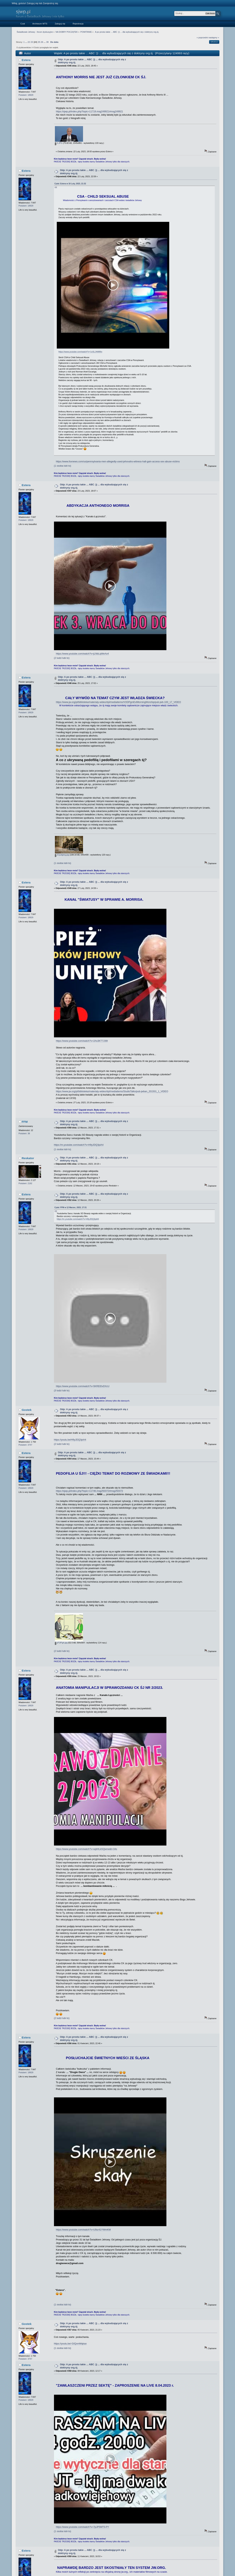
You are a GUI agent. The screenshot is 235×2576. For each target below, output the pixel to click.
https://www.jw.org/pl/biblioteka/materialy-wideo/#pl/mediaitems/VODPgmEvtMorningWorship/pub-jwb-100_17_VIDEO (118, 597)
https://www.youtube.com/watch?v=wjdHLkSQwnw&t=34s (86, 1583)
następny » (214, 37)
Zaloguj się (32, 3)
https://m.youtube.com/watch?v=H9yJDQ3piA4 (79, 986)
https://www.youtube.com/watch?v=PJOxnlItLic (81, 2450)
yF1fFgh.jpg (61, 1430)
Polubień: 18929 (26, 95)
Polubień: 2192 (25, 1025)
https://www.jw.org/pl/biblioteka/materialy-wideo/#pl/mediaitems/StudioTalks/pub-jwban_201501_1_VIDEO (112, 932)
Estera (26, 60)
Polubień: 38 (24, 975)
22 (29, 42)
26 (42, 42)
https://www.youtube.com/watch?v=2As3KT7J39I (82, 882)
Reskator (28, 999)
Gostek (26, 1197)
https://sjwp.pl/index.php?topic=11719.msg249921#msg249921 (89, 111)
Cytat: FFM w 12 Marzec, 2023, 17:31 (71, 1049)
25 (39, 42)
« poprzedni (202, 37)
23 (32, 42)
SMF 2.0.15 (105, 2567)
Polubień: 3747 (25, 1233)
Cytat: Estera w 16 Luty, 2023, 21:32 (70, 184)
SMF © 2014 (115, 2567)
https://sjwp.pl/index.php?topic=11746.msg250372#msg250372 (89, 1278)
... (26, 42)
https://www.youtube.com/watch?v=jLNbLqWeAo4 (82, 548)
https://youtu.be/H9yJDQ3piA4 (70, 1227)
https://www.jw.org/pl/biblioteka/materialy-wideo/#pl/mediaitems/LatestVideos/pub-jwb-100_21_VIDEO (110, 2252)
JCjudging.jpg (62, 749)
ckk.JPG (59, 2505)
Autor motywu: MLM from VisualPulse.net (117, 2571)
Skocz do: (190, 2550)
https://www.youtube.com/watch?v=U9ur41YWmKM (83, 1910)
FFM (25, 963)
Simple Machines (127, 2567)
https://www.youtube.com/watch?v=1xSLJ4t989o (80, 300)
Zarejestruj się (50, 3)
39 (47, 42)
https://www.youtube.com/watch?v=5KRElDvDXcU (82, 1173)
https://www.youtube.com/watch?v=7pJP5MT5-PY (82, 2154)
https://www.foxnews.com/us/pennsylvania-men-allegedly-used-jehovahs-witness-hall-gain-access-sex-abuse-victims (118, 409)
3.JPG (58, 143)
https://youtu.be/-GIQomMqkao (70, 2024)
